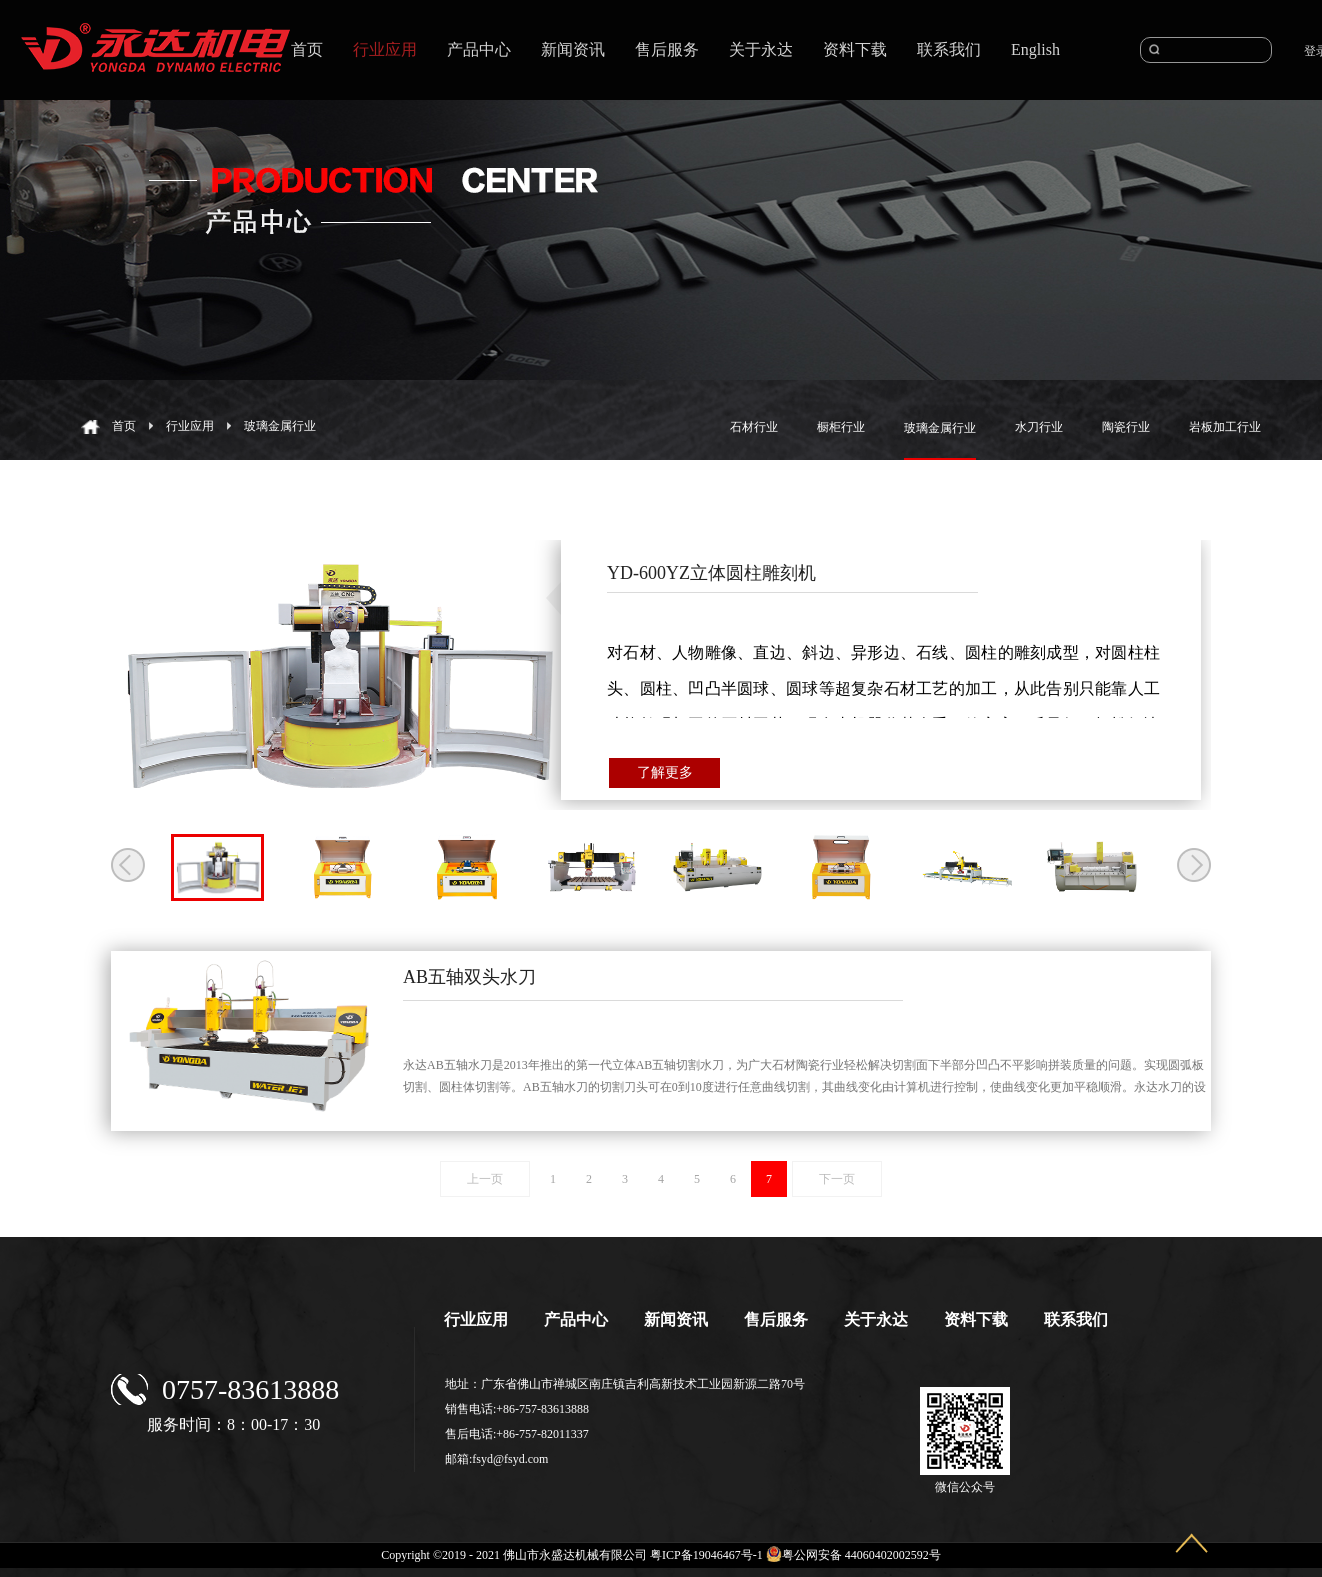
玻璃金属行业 (280, 426)
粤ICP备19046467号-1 (706, 1555)
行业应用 (190, 426)
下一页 (837, 1179)
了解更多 (665, 772)
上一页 (485, 1179)
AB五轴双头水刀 (469, 977)
